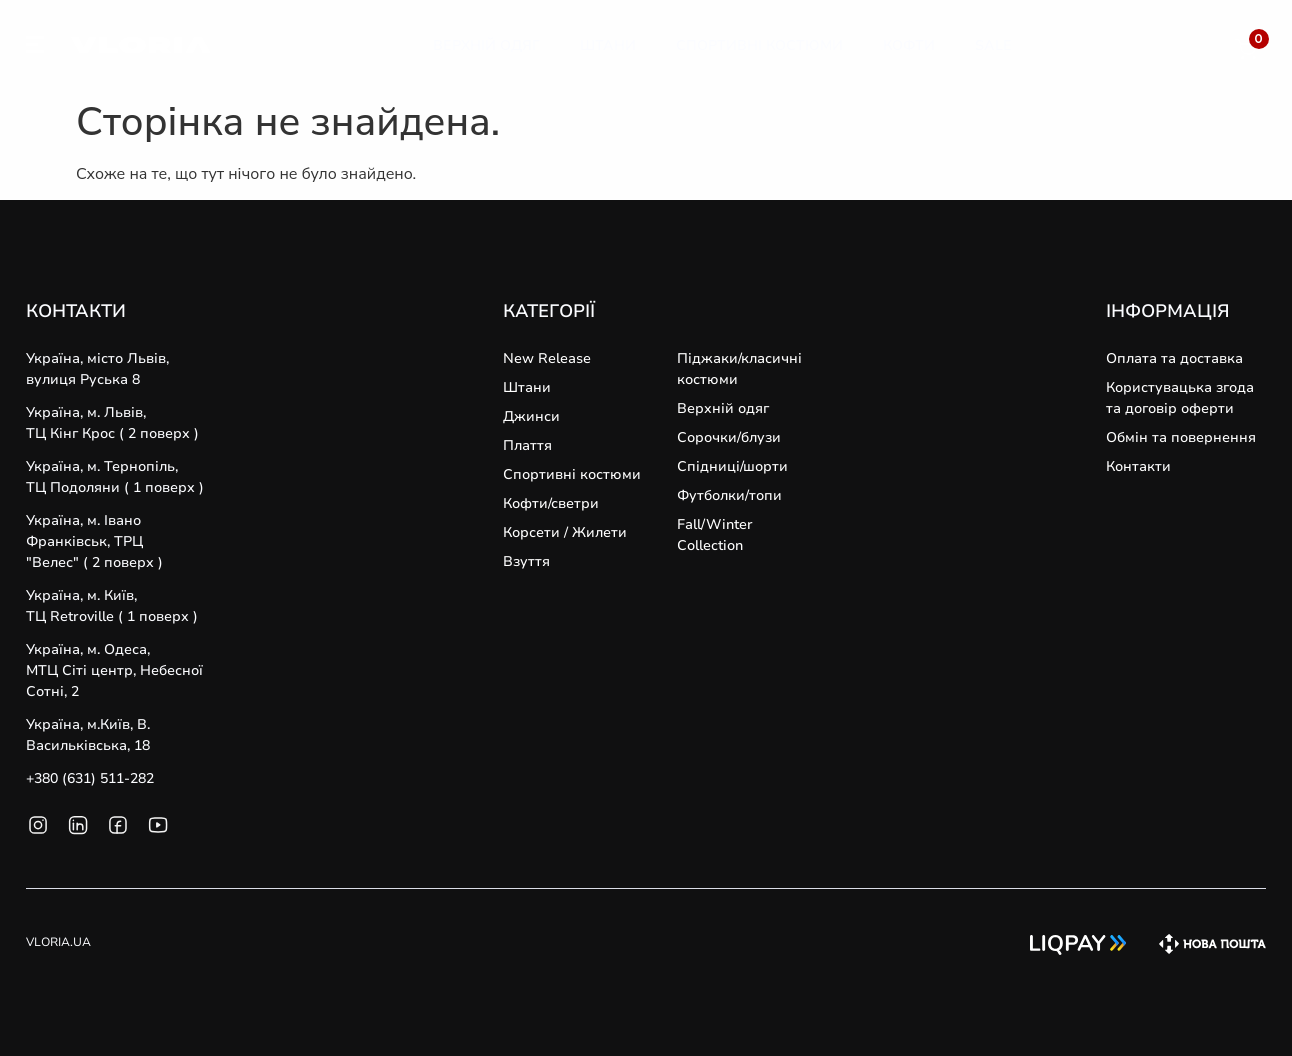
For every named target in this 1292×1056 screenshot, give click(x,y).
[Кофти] (909, 46)
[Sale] (993, 46)
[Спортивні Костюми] (759, 46)
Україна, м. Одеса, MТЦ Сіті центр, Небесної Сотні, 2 (114, 670)
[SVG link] (35, 48)
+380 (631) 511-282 (90, 778)
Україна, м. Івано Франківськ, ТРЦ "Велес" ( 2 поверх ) (94, 541)
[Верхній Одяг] (486, 46)
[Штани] (608, 46)
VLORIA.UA (58, 942)
